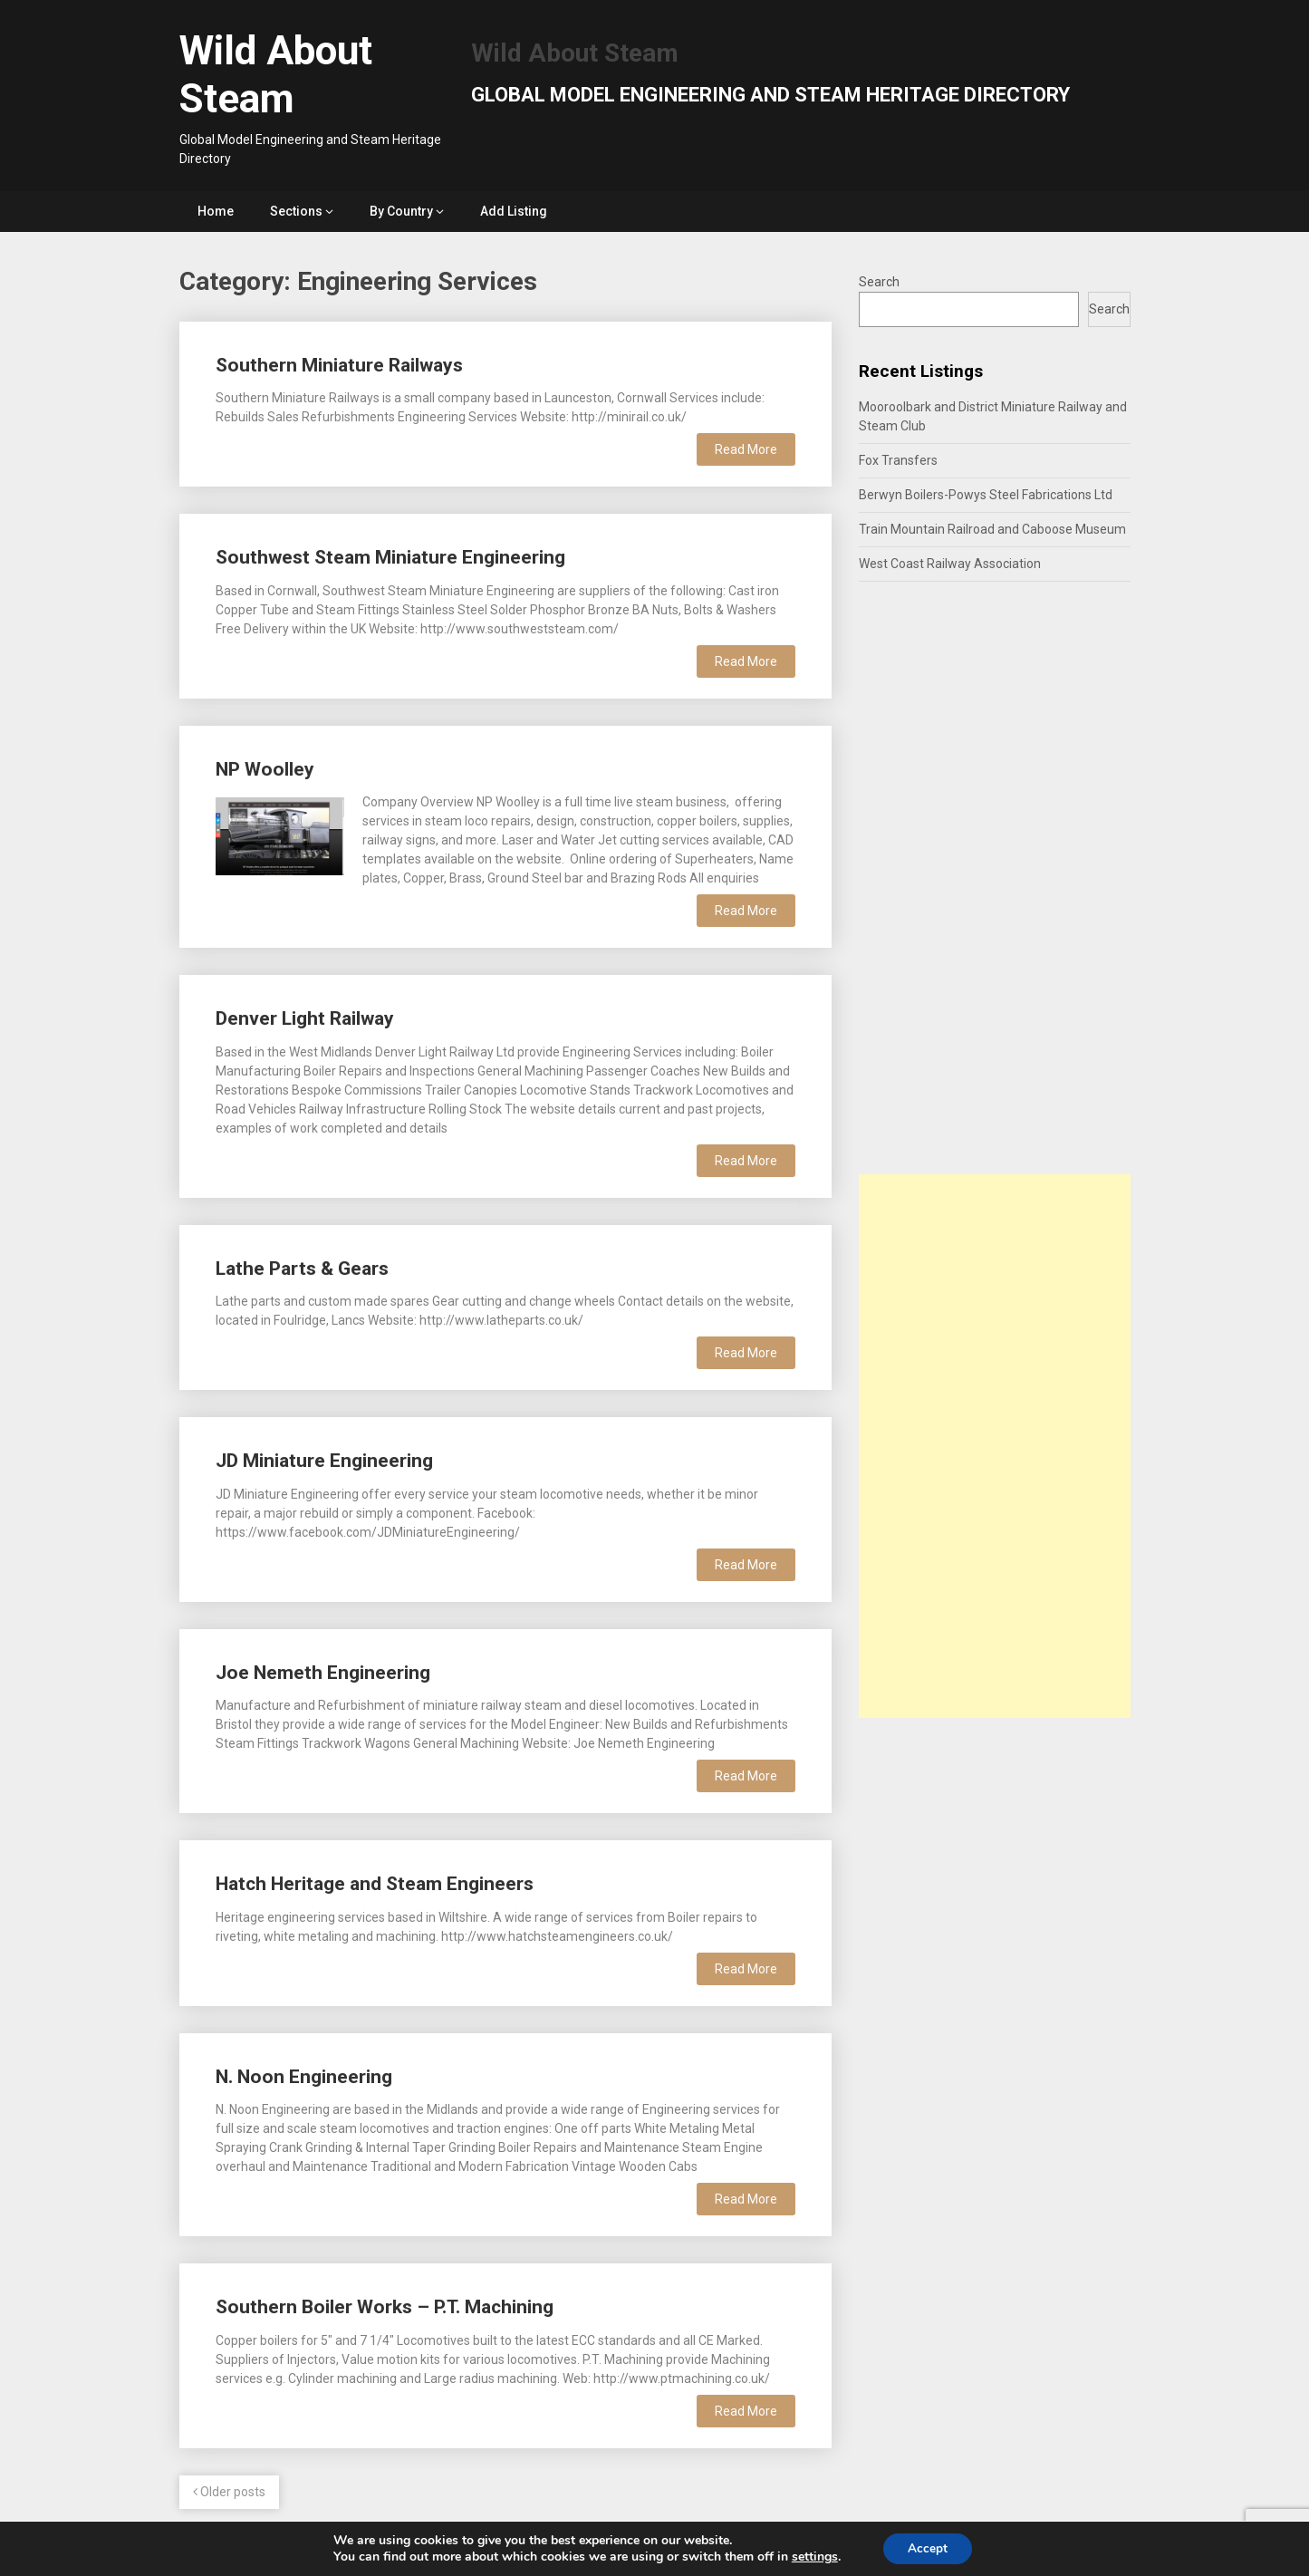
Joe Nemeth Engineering (323, 1673)
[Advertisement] (995, 1446)
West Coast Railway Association (950, 563)
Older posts (229, 2491)
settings (812, 2556)
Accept (928, 2547)
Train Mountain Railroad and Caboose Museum (992, 529)
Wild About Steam (275, 74)
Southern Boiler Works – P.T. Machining (384, 2307)
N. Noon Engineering (304, 2077)
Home (215, 211)
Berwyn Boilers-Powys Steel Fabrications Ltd (985, 494)
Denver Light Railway (305, 1018)
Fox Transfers (898, 460)
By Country (401, 211)
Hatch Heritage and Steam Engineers (375, 1884)
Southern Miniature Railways (339, 365)
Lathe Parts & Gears (302, 1268)
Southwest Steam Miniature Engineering (390, 557)
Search (879, 282)
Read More (746, 449)
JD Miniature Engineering (324, 1460)
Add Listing (513, 211)
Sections (296, 211)
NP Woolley (265, 769)
